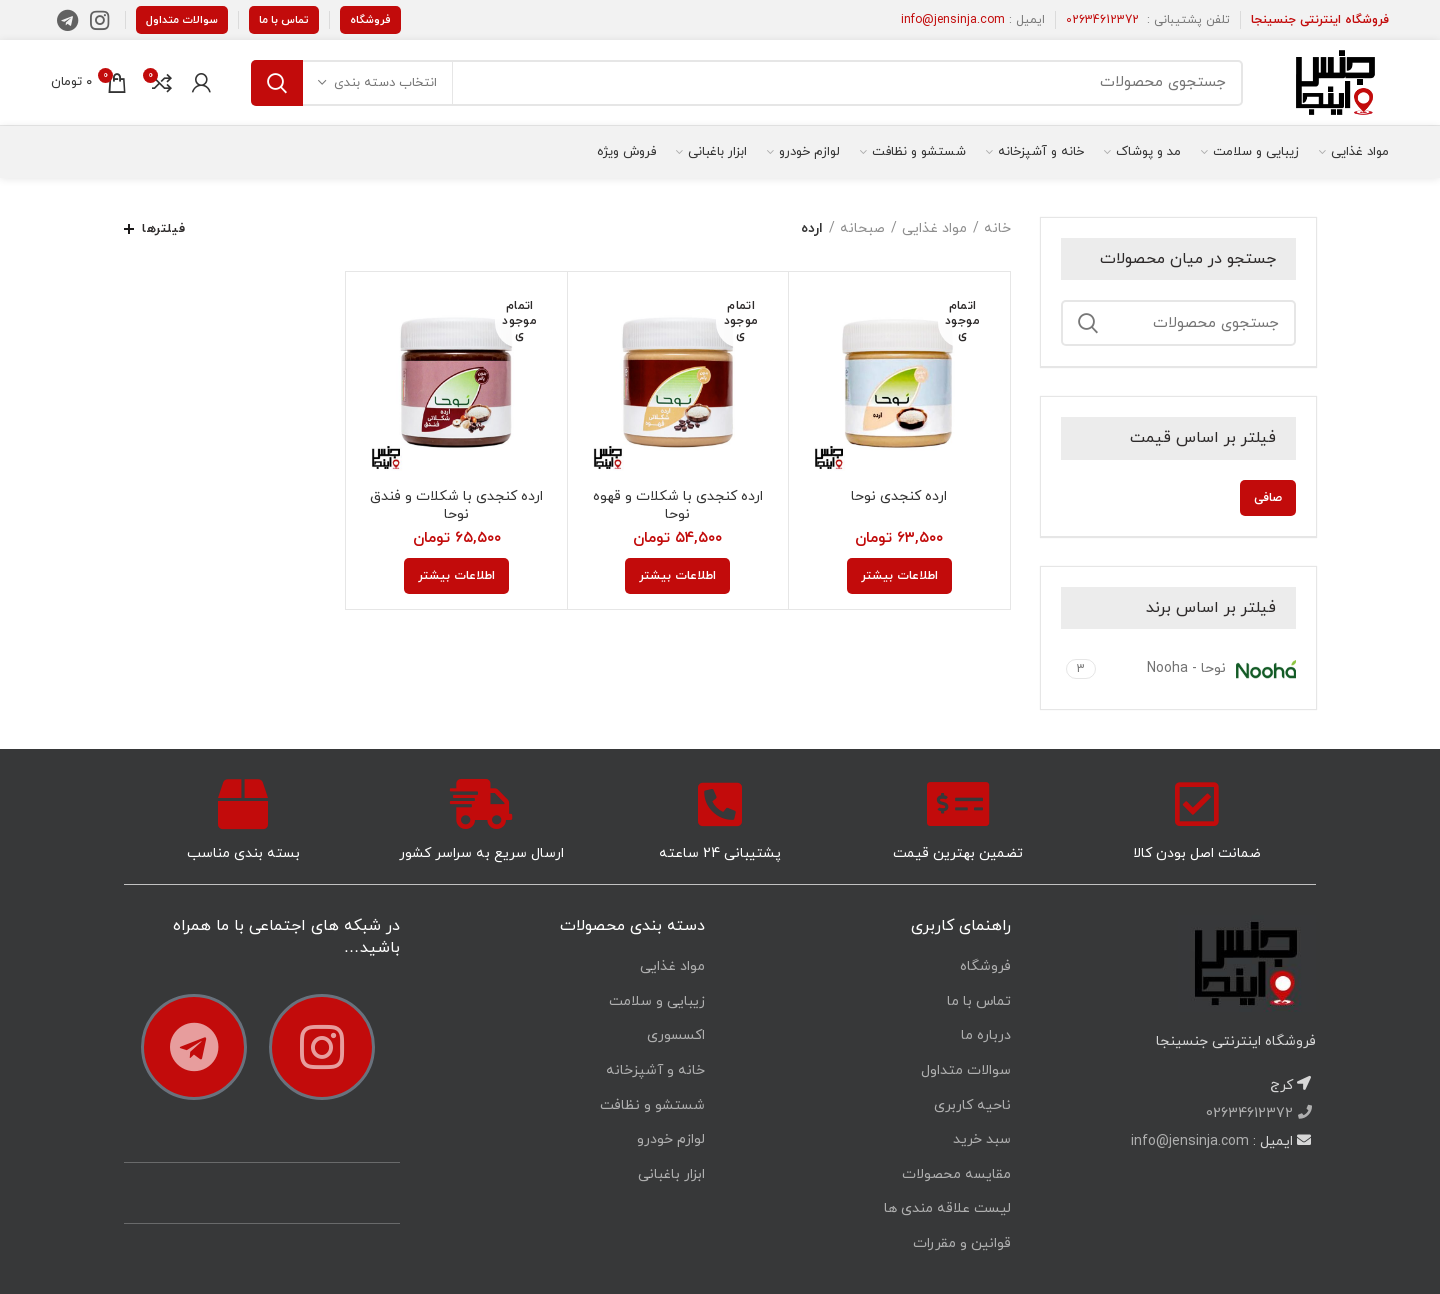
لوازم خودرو (671, 1139)
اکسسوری (676, 1035)
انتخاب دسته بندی (385, 83)
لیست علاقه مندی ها (947, 1208)
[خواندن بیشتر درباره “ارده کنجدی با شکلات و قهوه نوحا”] (677, 576)
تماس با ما (284, 20)
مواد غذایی (934, 228)
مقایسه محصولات (956, 1174)
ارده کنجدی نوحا (899, 497)
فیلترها (163, 229)
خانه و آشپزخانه (655, 1070)
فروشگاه (370, 20)
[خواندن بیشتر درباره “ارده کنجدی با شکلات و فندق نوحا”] (456, 576)
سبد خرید (982, 1139)
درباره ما (986, 1035)
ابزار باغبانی (671, 1174)
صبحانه (862, 228)
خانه (997, 228)
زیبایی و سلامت (657, 1001)
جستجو (277, 83)
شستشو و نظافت (652, 1105)
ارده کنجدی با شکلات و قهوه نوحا (678, 506)
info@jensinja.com (953, 20)
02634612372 (1102, 20)
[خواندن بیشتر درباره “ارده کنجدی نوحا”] (899, 576)
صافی (1268, 498)
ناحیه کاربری (972, 1105)
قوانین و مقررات (962, 1243)
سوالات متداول (182, 20)
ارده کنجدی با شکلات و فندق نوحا (456, 506)
